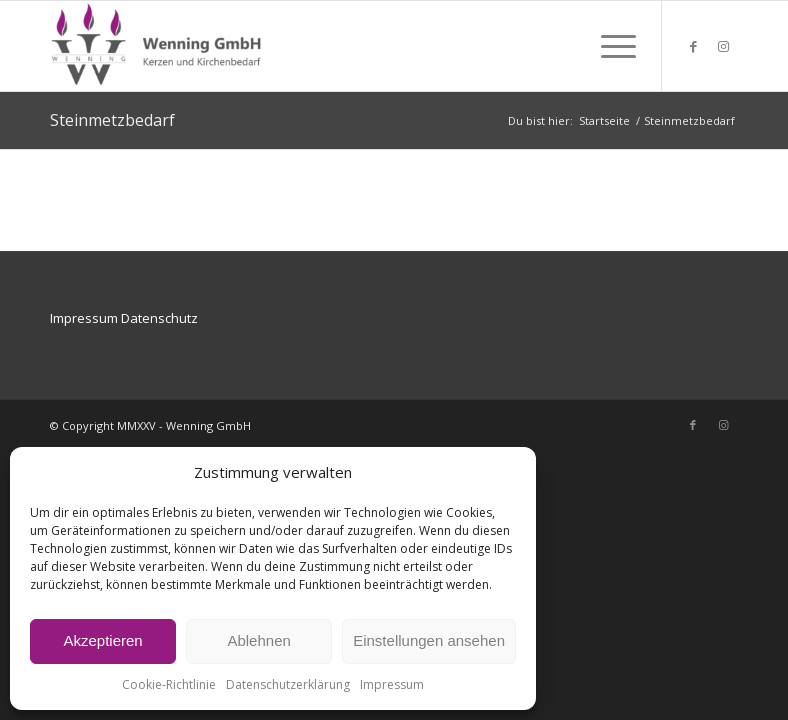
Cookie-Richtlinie (169, 684)
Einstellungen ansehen (429, 640)
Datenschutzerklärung (288, 684)
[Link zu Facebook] (693, 46)
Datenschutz (159, 318)
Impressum (392, 684)
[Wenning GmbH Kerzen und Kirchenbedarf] (158, 46)
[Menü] (608, 46)
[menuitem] (608, 46)
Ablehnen (258, 640)
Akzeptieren (102, 640)
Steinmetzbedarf (112, 120)
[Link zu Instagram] (723, 46)
